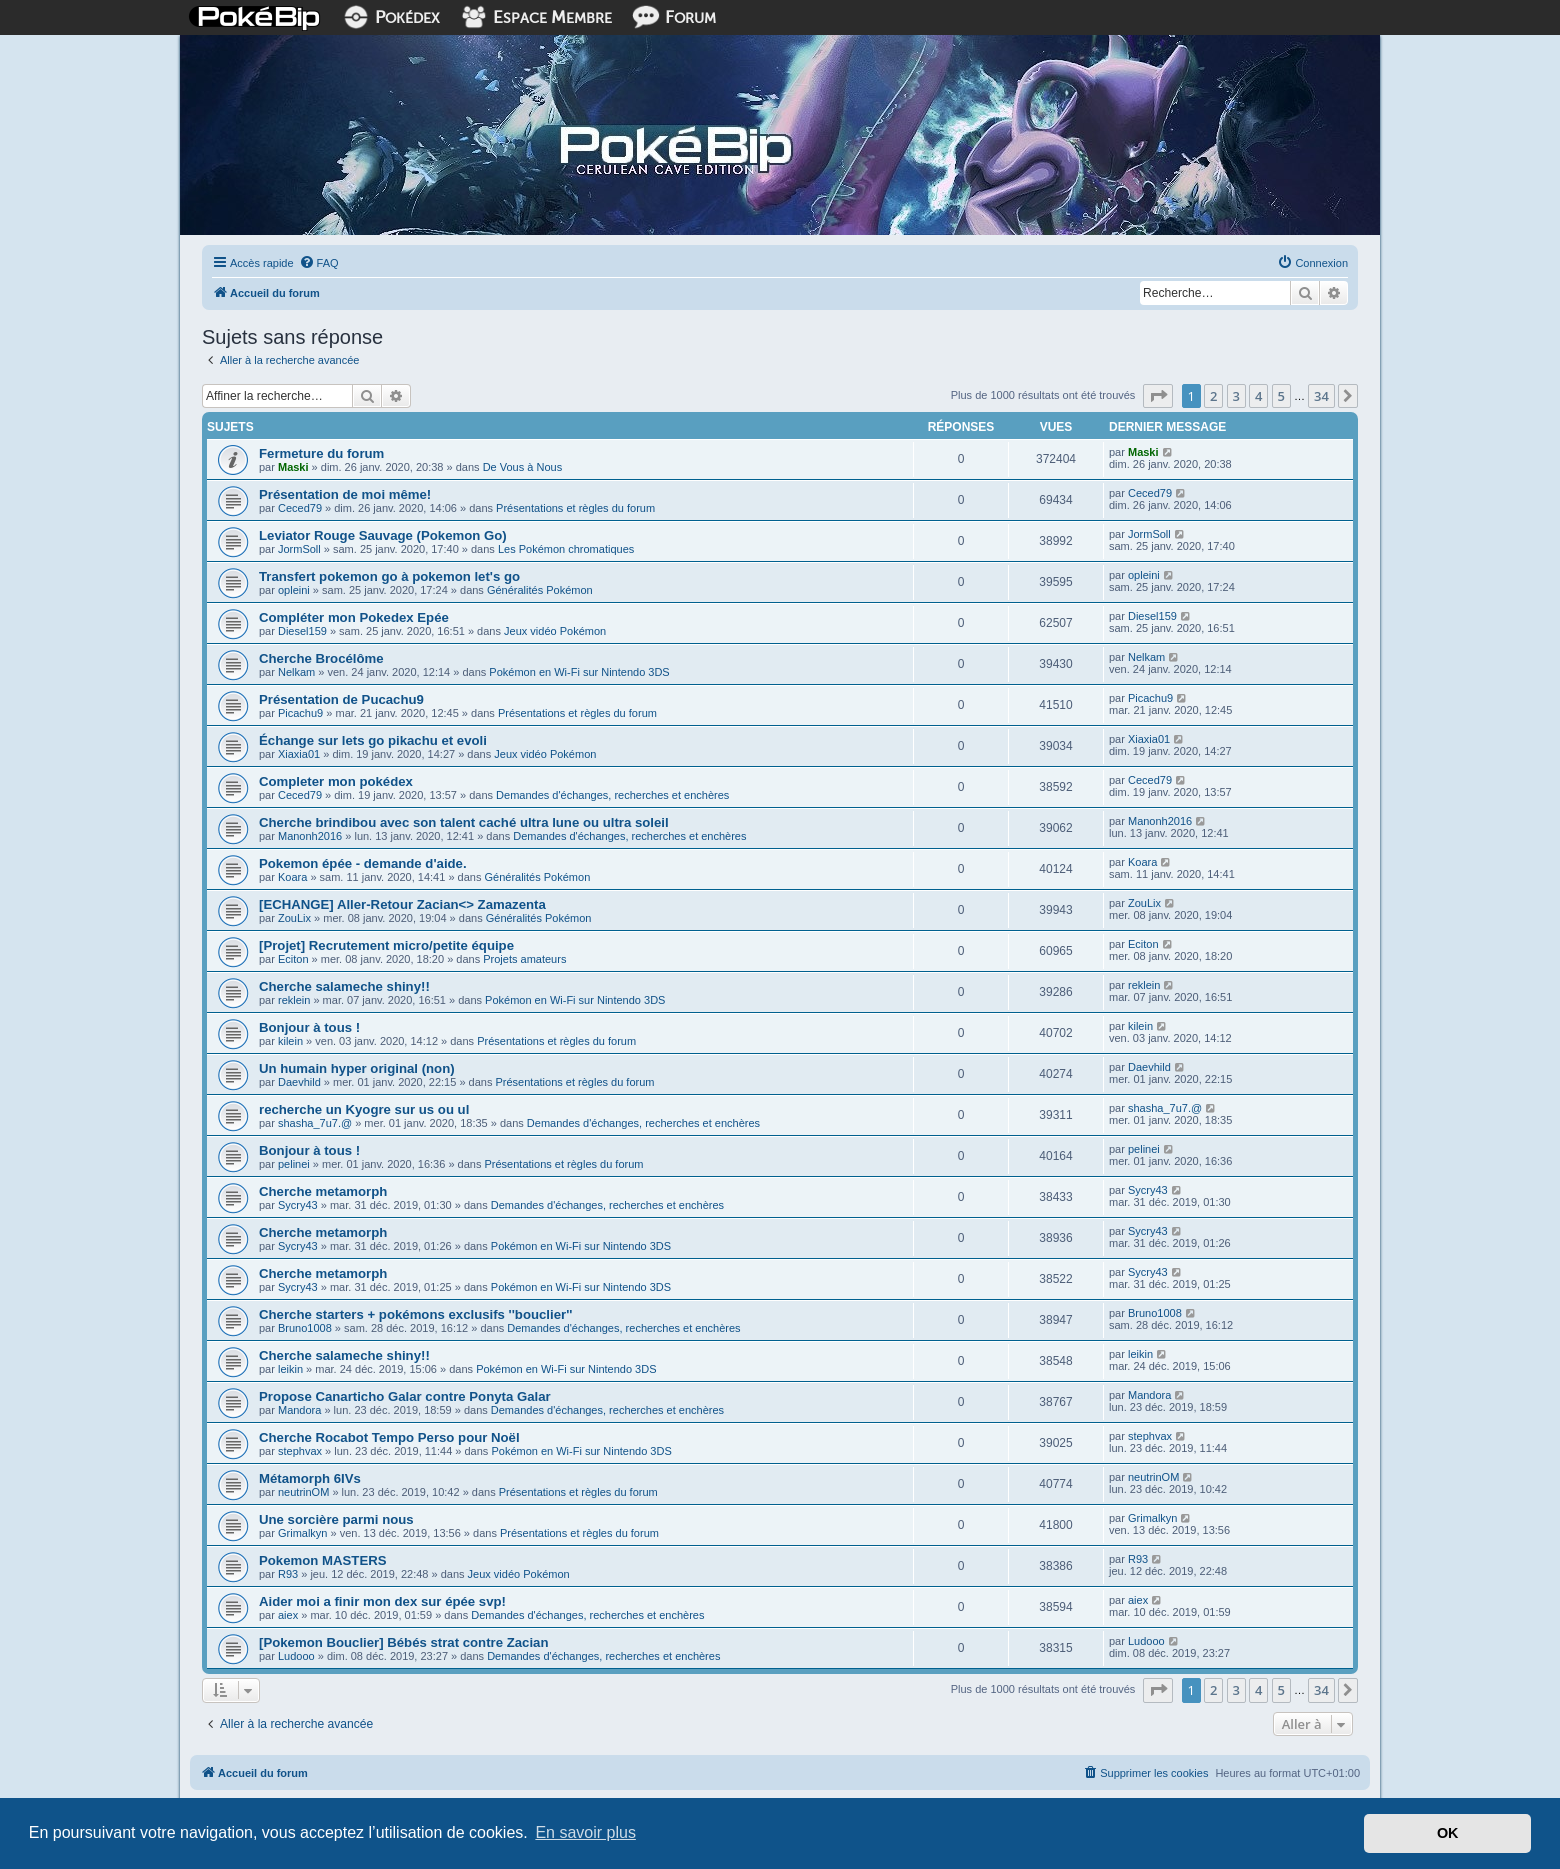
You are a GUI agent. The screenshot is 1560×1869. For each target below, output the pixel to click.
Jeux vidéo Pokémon (555, 631)
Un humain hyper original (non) (357, 1068)
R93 (288, 1574)
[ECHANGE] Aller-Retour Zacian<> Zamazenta (402, 904)
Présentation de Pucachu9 (341, 699)
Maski (293, 467)
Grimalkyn (303, 1533)
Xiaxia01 (299, 754)
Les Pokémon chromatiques (566, 549)
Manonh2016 (310, 836)
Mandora (299, 1410)
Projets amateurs (524, 959)
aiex (288, 1615)
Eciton (293, 959)
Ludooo (296, 1656)
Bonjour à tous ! (309, 1027)
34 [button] (1321, 396)
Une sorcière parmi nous (336, 1519)
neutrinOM (303, 1492)
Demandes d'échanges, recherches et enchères (612, 795)
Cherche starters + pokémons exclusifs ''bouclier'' (415, 1314)
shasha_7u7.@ (315, 1123)
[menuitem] (319, 263)
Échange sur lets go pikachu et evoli (373, 740)
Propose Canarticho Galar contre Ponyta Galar (405, 1396)
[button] (1158, 396)
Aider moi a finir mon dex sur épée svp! (382, 1601)
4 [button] (1258, 396)
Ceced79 (300, 508)
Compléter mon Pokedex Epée (354, 617)
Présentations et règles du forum (575, 508)
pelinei (294, 1164)
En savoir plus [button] (585, 1832)
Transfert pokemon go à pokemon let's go (389, 576)
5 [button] (1281, 396)
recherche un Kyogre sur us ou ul (364, 1109)
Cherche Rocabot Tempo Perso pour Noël (389, 1437)
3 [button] (1236, 396)
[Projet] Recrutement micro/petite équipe (386, 945)
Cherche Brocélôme (321, 658)
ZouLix (294, 918)
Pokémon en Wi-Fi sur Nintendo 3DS (579, 672)
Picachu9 (300, 713)
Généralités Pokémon (540, 590)
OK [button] (1448, 1833)
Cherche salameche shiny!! (344, 986)
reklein (294, 1000)
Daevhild (299, 1082)
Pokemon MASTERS (323, 1560)
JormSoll (299, 549)
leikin (290, 1369)
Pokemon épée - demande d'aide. (363, 863)
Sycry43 (298, 1205)
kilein (290, 1041)
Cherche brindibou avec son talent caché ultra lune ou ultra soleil (464, 822)
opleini (294, 590)
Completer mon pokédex (336, 781)
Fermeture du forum (321, 453)
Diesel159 (302, 631)
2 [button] (1213, 396)
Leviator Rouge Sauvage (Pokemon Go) (383, 535)
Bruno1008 (305, 1328)
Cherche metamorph (323, 1191)
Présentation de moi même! (345, 494)
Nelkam (296, 672)
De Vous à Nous (523, 467)
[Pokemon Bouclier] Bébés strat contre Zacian (403, 1642)
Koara (292, 877)
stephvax (300, 1451)
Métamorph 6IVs (310, 1478)
